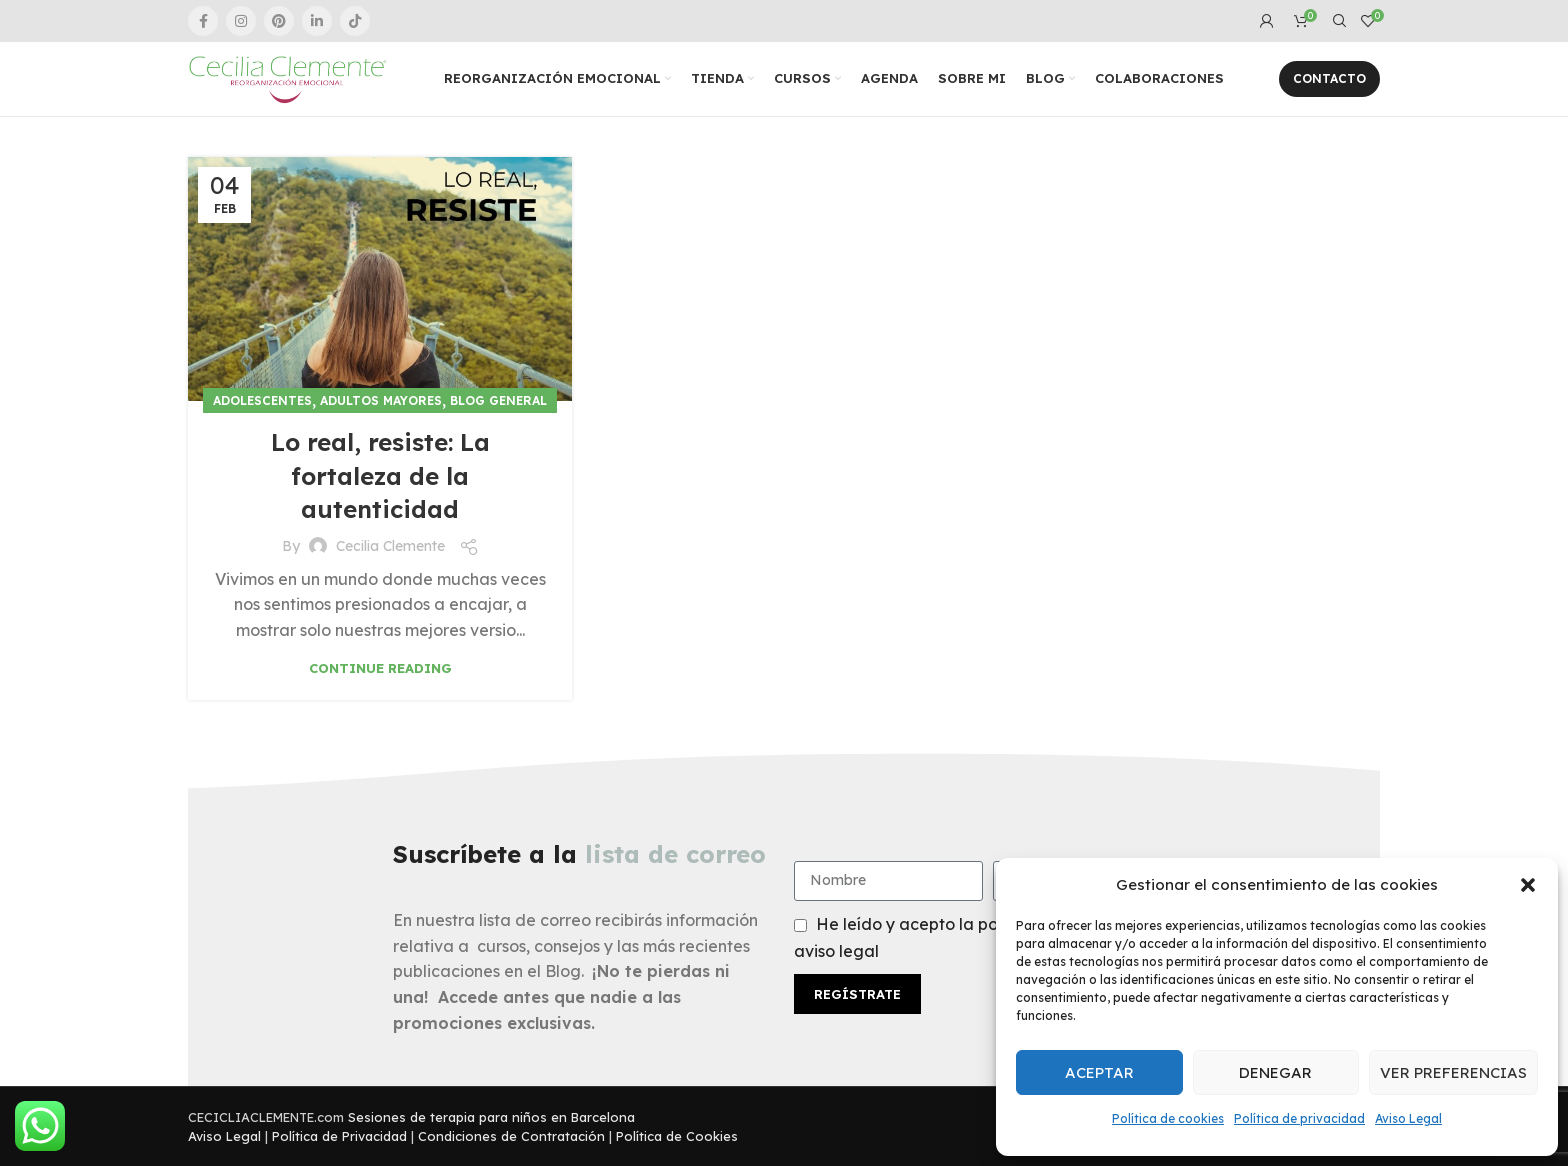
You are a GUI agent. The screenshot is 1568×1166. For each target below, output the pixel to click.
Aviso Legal (1408, 1118)
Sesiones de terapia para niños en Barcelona (491, 1117)
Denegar (1275, 1072)
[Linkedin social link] (317, 21)
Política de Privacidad (339, 1136)
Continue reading (380, 668)
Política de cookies (1168, 1118)
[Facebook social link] (203, 21)
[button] (1528, 885)
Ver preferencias (1453, 1072)
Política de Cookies (677, 1136)
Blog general (498, 400)
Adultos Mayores (381, 400)
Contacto (1329, 78)
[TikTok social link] (355, 21)
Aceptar (1099, 1072)
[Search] (1337, 21)
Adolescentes (262, 400)
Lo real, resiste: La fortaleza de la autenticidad (380, 475)
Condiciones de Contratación (511, 1136)
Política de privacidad (1299, 1118)
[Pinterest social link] (279, 21)
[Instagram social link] (241, 21)
